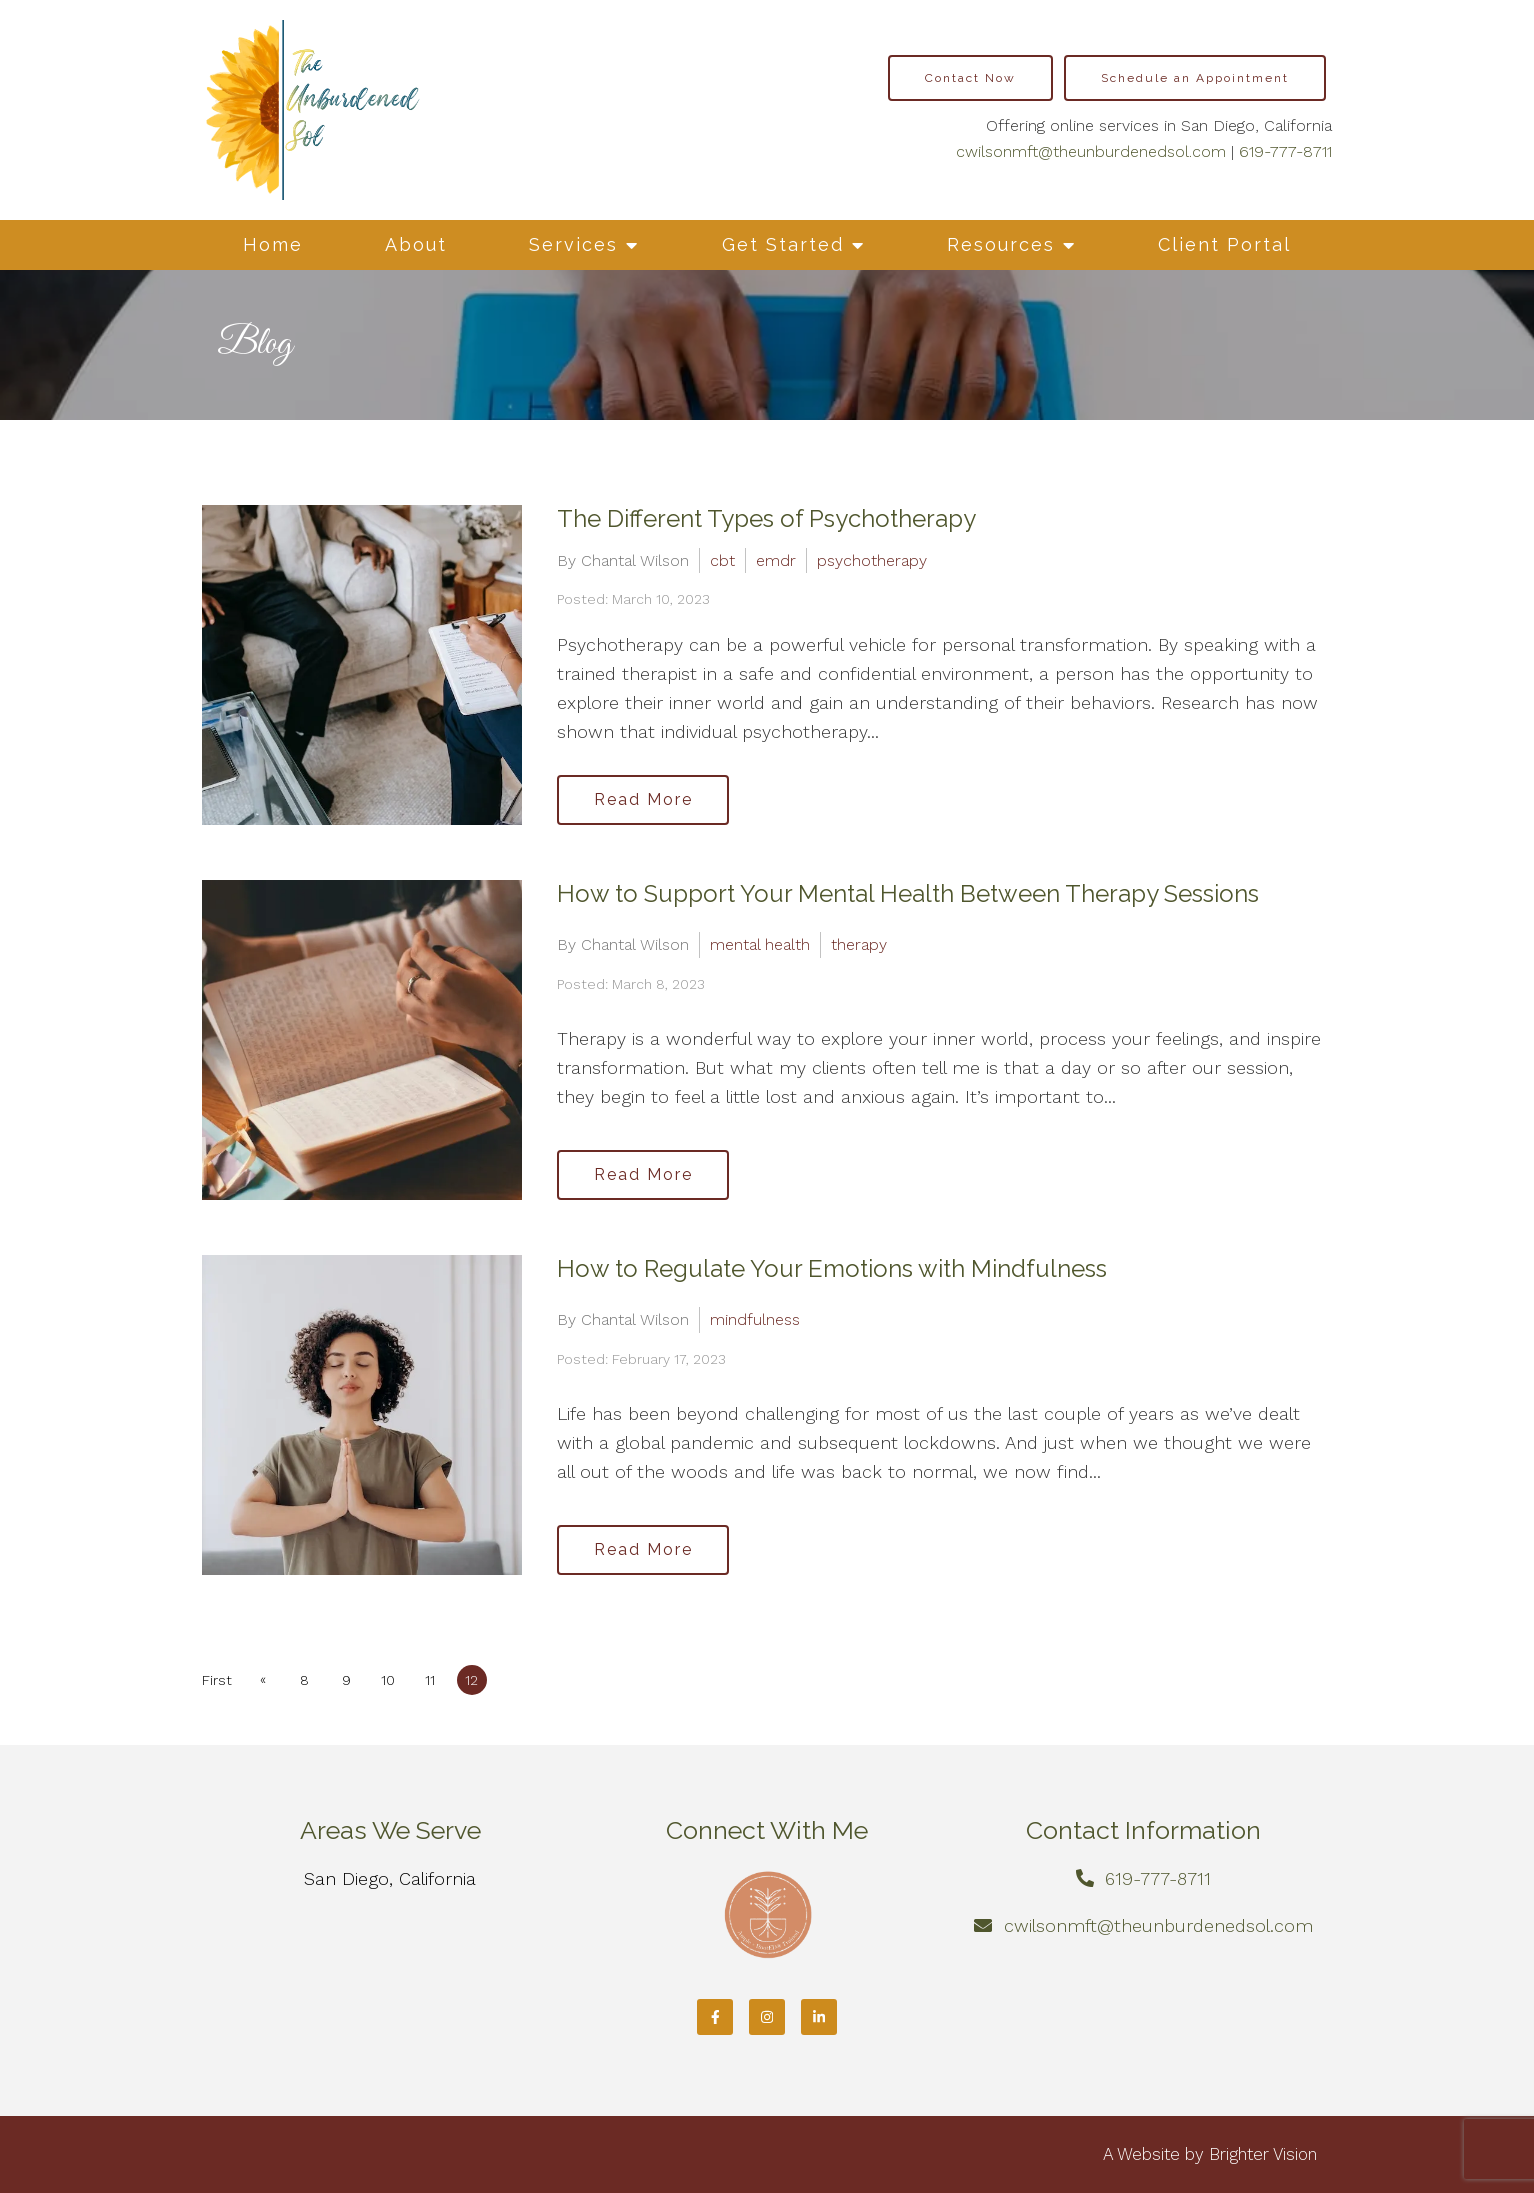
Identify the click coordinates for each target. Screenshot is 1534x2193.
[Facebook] (715, 2017)
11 (431, 1680)
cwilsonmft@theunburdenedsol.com (1091, 151)
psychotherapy (872, 560)
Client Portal (1224, 244)
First (217, 1680)
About (416, 244)
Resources (1001, 244)
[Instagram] (767, 2017)
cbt (722, 560)
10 (389, 1680)
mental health (760, 944)
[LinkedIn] (819, 2017)
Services (573, 244)
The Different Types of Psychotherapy (766, 518)
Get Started (783, 244)
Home (273, 244)
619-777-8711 (1285, 151)
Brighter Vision (1263, 2154)
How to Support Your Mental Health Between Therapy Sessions (908, 893)
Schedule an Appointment (1195, 78)
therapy (859, 944)
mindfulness (755, 1319)
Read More (643, 799)
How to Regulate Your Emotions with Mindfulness (832, 1268)
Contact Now (970, 78)
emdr (776, 560)
